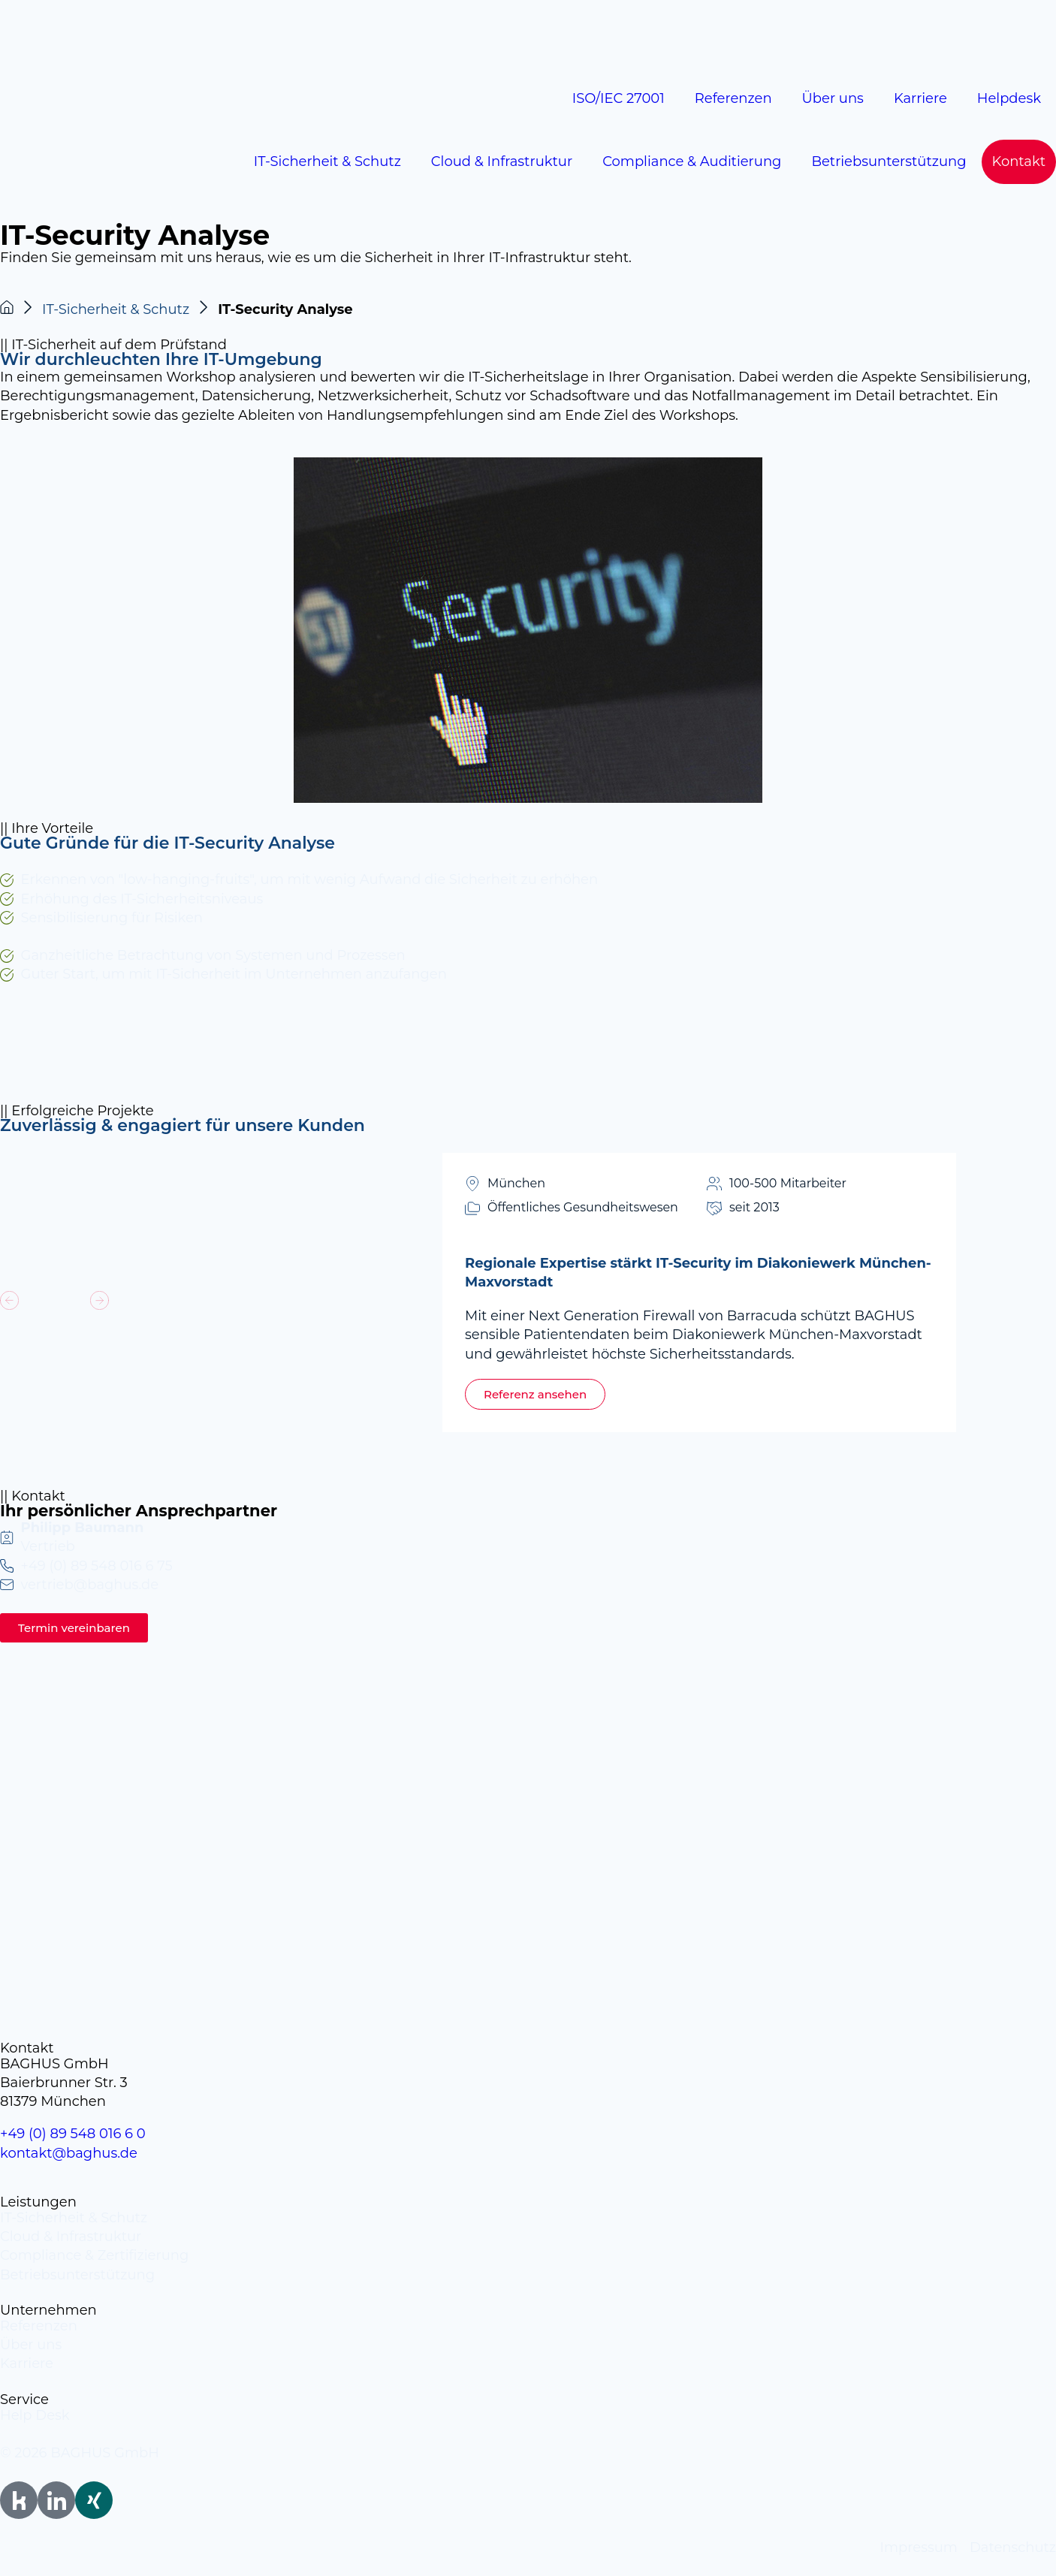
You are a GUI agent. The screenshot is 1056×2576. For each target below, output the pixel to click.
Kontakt (1018, 161)
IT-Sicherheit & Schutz (327, 161)
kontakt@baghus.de (68, 2153)
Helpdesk (1009, 98)
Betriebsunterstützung (888, 161)
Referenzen (733, 98)
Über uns (833, 98)
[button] (9, 1300)
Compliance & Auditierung (691, 161)
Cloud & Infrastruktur (501, 161)
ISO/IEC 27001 (618, 98)
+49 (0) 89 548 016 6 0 (73, 2133)
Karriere (920, 98)
